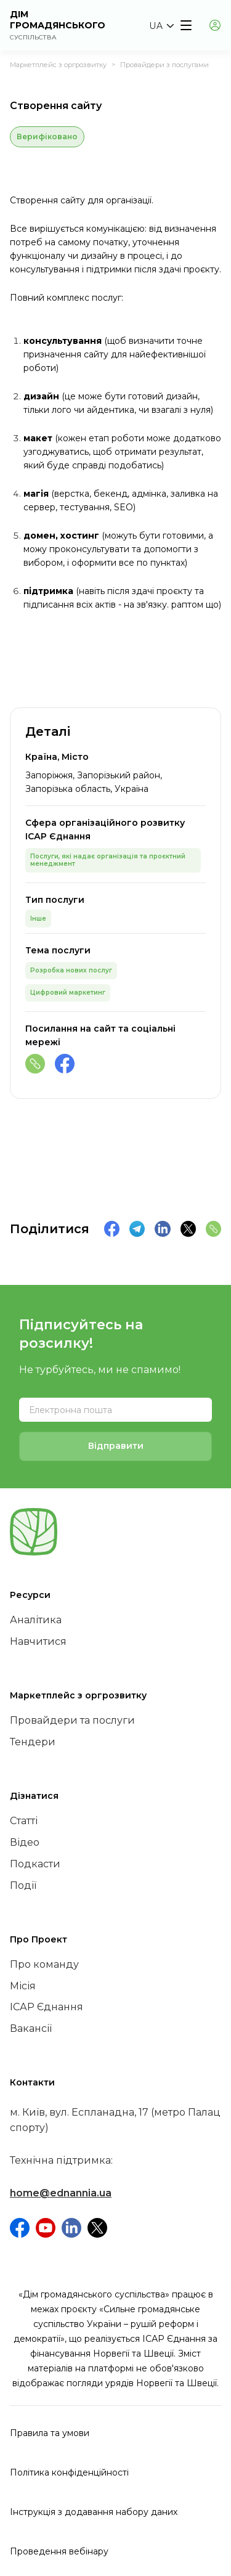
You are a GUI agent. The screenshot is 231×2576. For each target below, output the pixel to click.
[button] (161, 25)
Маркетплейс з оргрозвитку (58, 65)
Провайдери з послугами (164, 65)
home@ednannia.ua (60, 2193)
